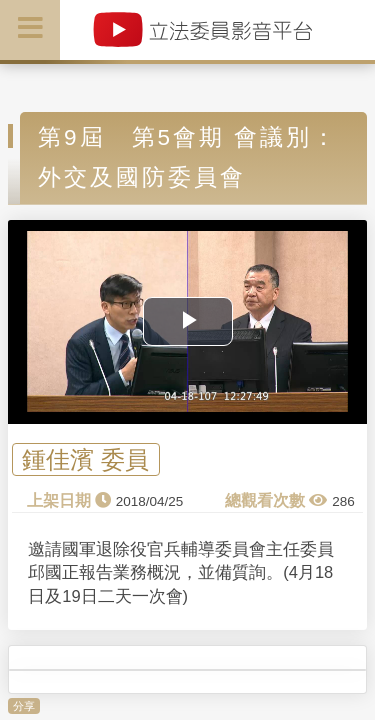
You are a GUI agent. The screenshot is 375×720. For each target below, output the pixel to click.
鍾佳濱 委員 (85, 459)
